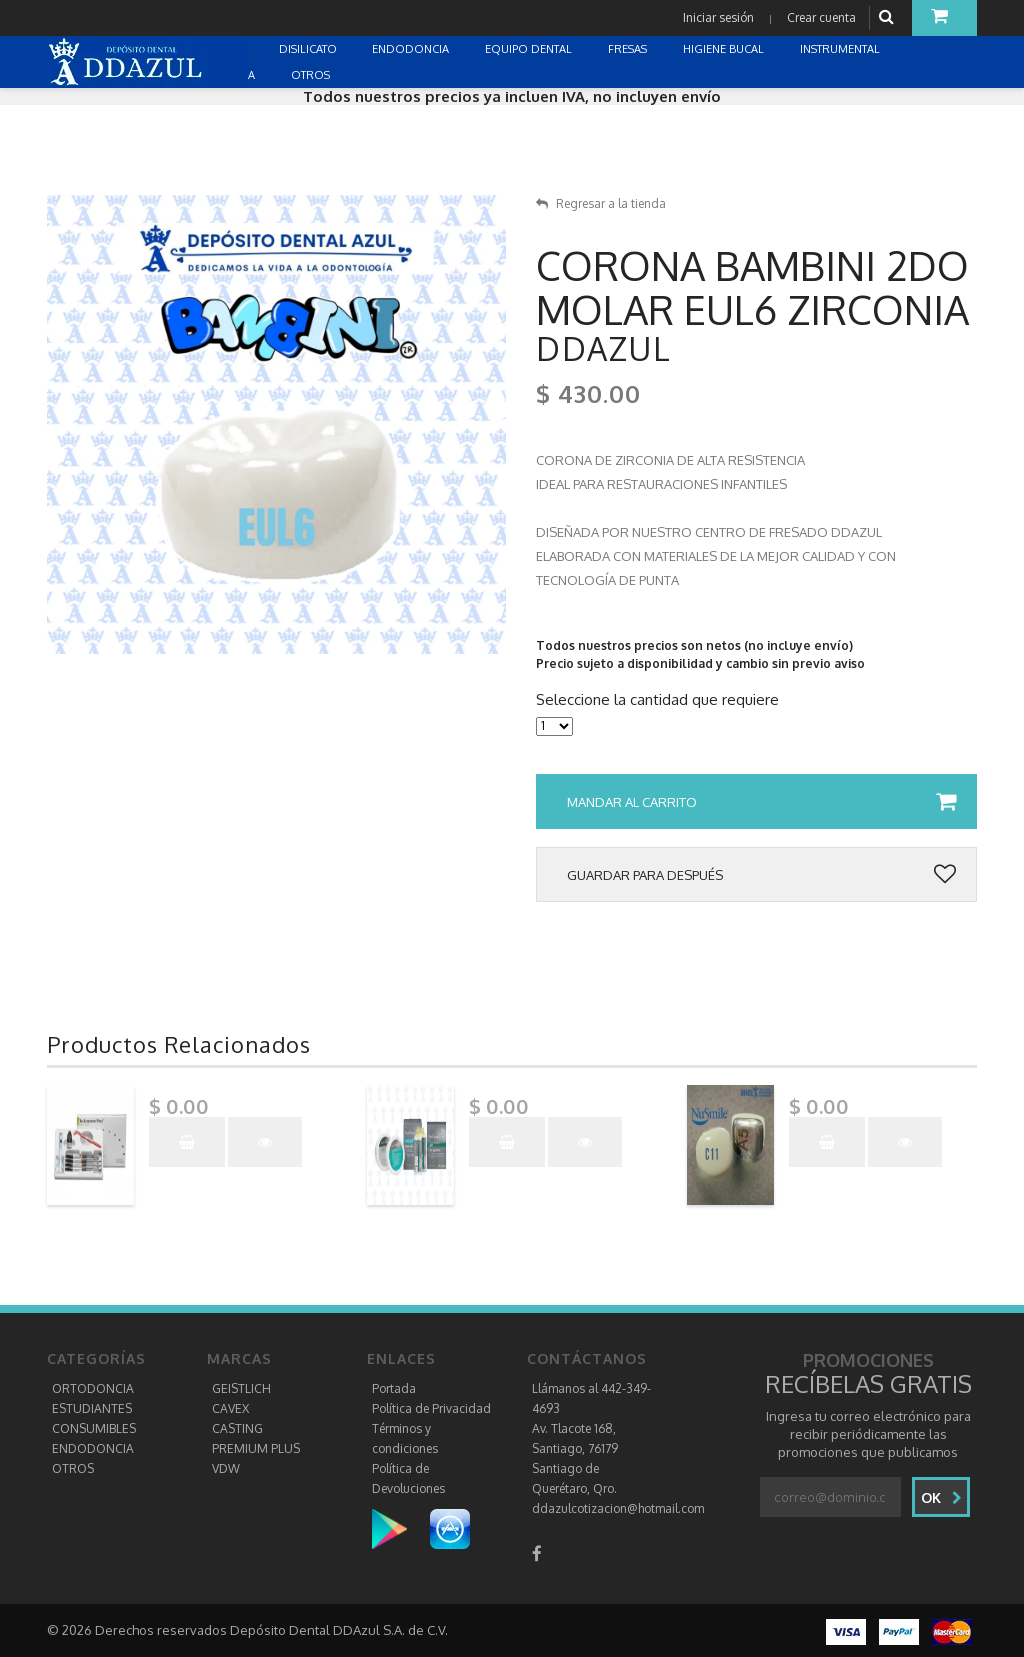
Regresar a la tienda (601, 203)
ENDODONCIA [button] (412, 49)
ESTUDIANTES (92, 1408)
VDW (226, 1468)
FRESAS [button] (629, 49)
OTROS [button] (312, 75)
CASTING (237, 1428)
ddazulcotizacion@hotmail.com (618, 1508)
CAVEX (230, 1408)
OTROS (73, 1468)
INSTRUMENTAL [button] (841, 49)
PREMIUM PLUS (256, 1448)
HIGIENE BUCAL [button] (725, 49)
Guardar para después (761, 875)
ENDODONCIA (93, 1448)
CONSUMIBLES (94, 1428)
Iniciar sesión (718, 17)
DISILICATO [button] (309, 49)
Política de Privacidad (431, 1408)
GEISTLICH (241, 1388)
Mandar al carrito (761, 802)
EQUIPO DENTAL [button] (530, 49)
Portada (394, 1388)
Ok (941, 1497)
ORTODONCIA (93, 1388)
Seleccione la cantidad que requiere (657, 700)
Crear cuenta (821, 17)
